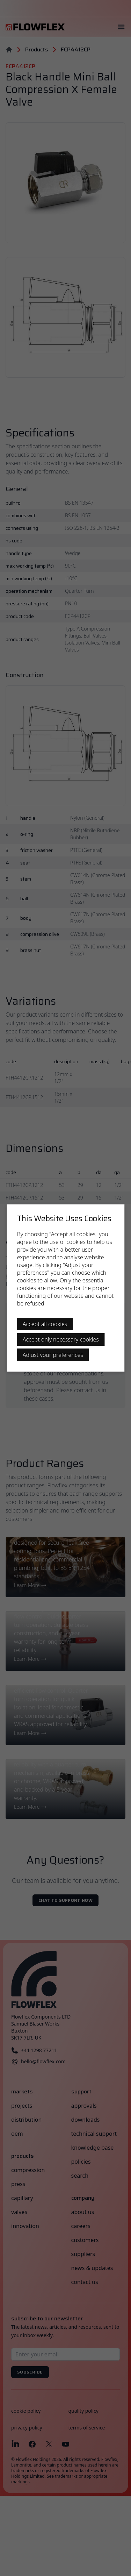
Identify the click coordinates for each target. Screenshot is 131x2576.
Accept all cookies (45, 1324)
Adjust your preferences (53, 1355)
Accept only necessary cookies (61, 1339)
